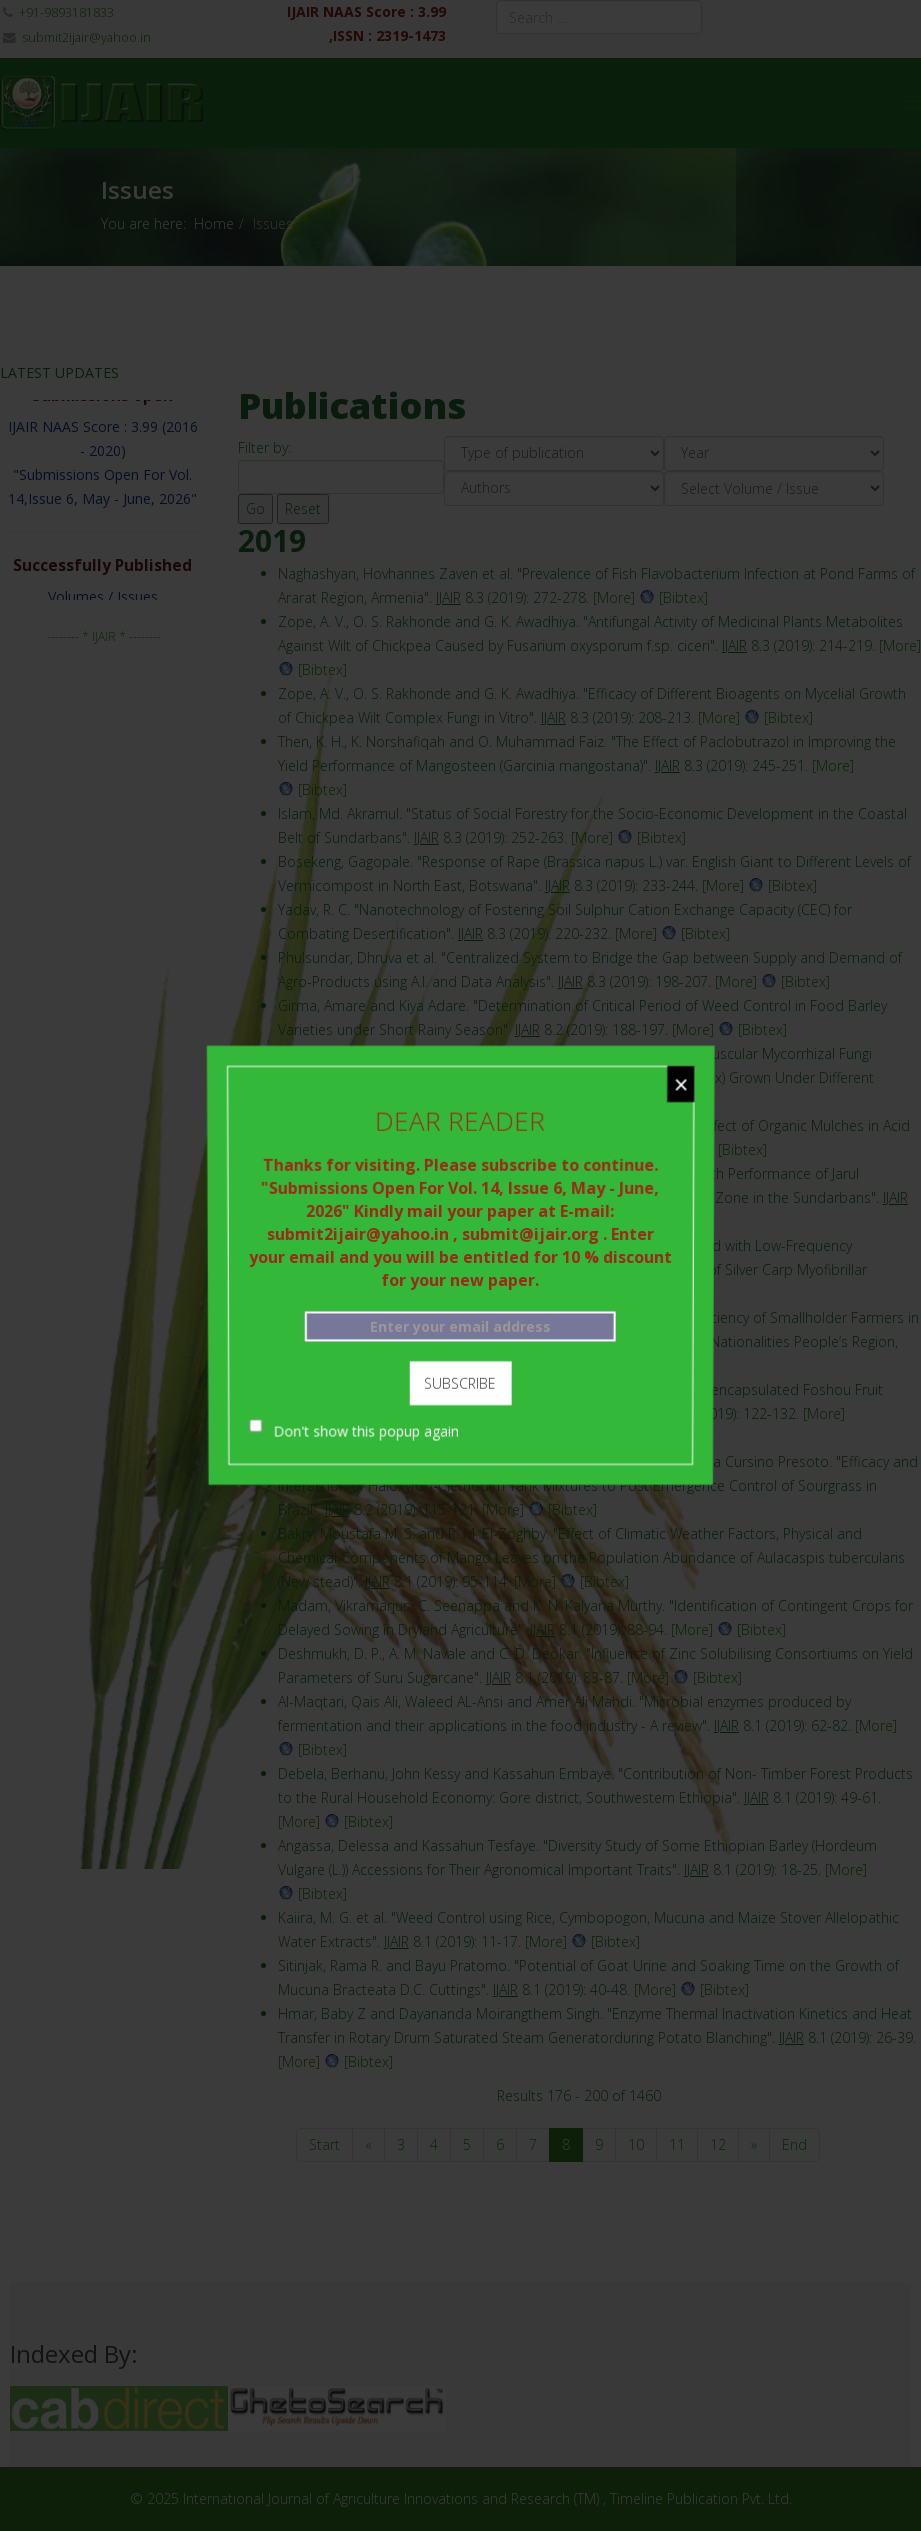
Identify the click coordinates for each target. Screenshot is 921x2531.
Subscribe (460, 1378)
